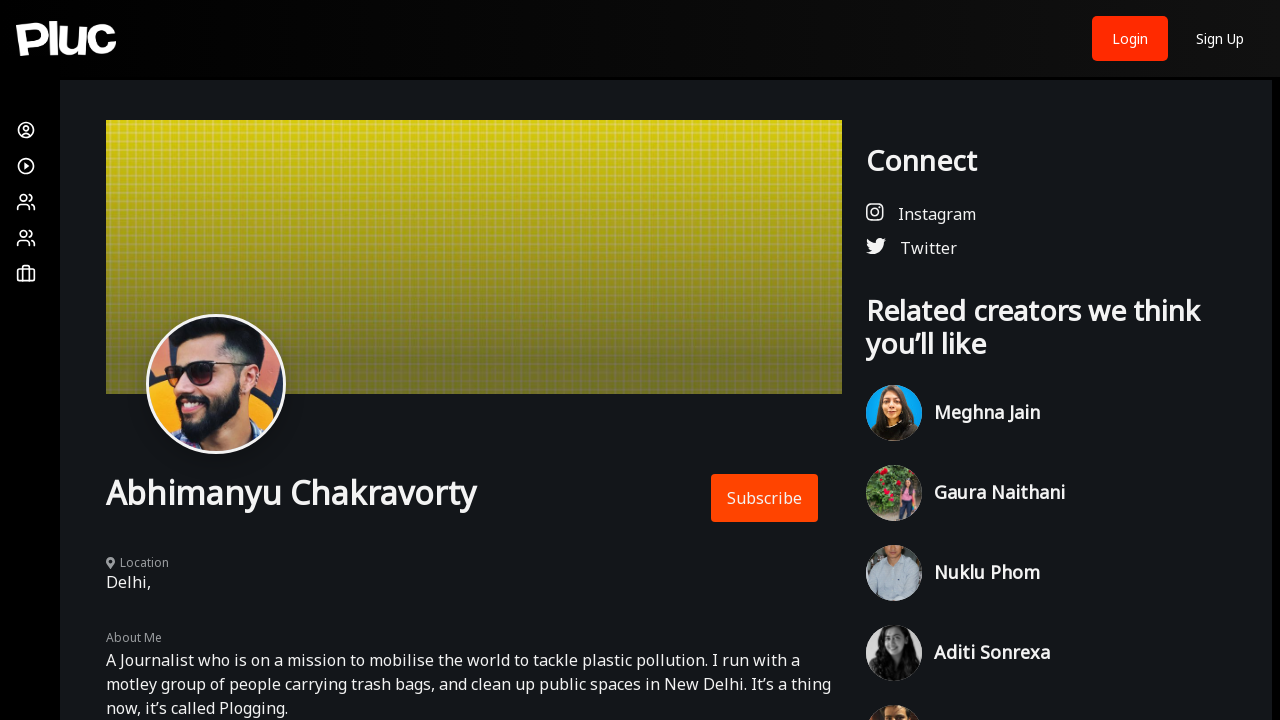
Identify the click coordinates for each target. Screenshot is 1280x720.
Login (1130, 38)
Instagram (921, 213)
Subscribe (764, 498)
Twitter (911, 247)
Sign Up (1220, 38)
